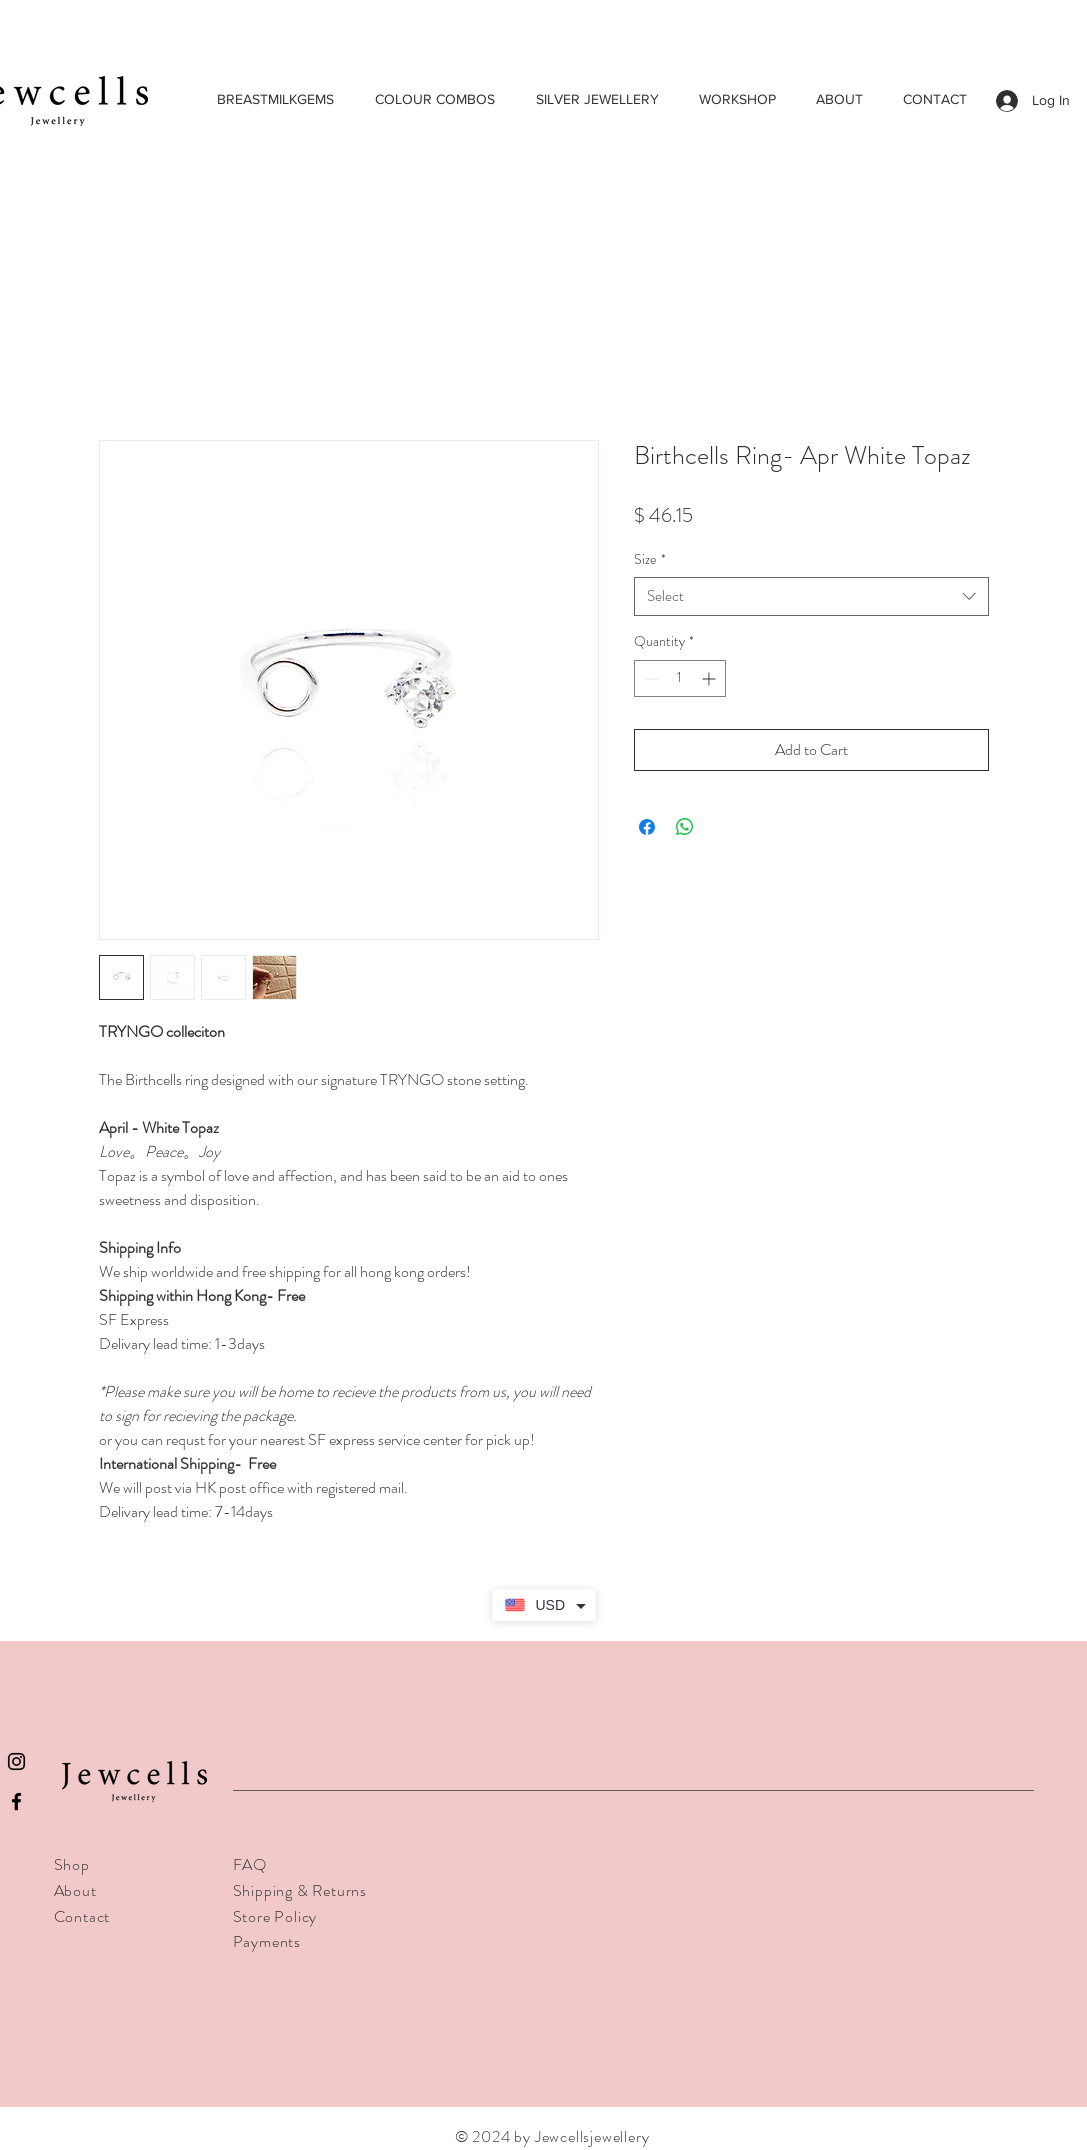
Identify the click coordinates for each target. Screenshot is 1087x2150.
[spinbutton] (680, 678)
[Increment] (710, 678)
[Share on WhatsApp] (685, 827)
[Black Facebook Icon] (16, 1801)
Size (650, 559)
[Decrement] (649, 678)
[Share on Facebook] (647, 827)
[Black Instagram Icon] (16, 1761)
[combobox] (811, 596)
